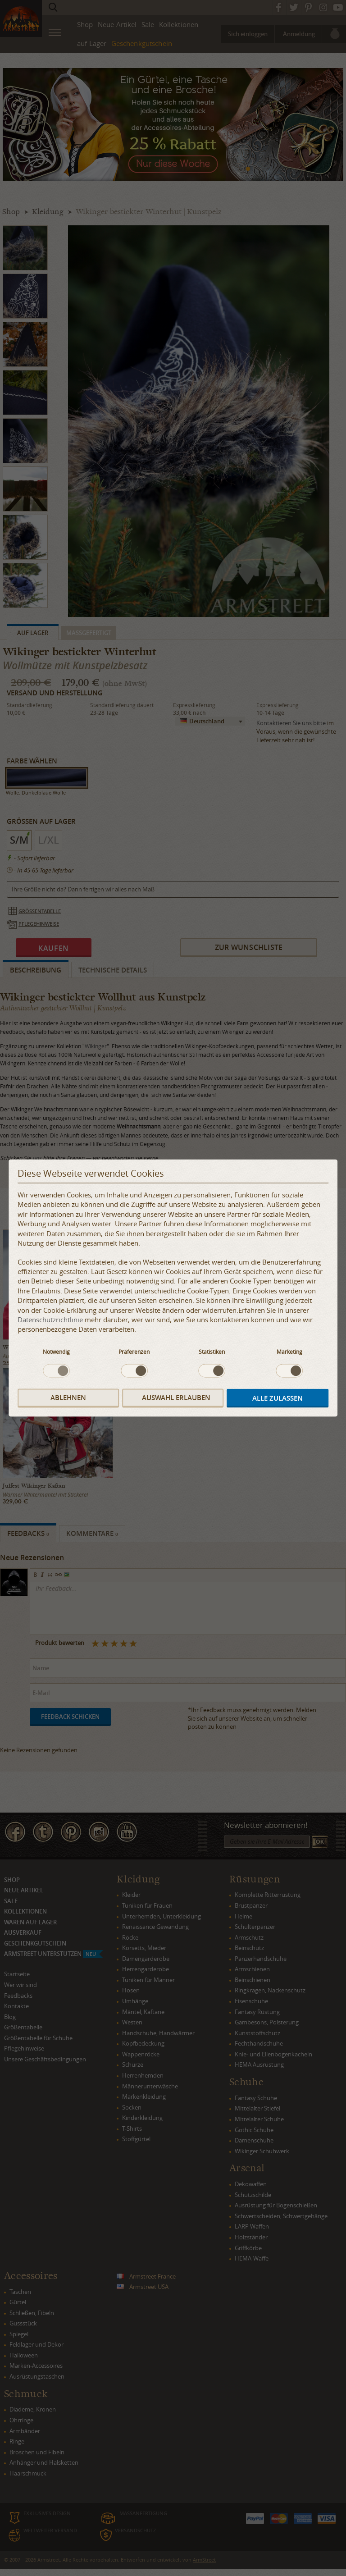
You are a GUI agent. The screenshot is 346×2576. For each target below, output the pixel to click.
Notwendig (56, 1351)
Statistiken (212, 1351)
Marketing (289, 1351)
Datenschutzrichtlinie (50, 1319)
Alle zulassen (277, 1398)
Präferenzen (134, 1351)
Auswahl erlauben (176, 1397)
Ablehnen (68, 1397)
